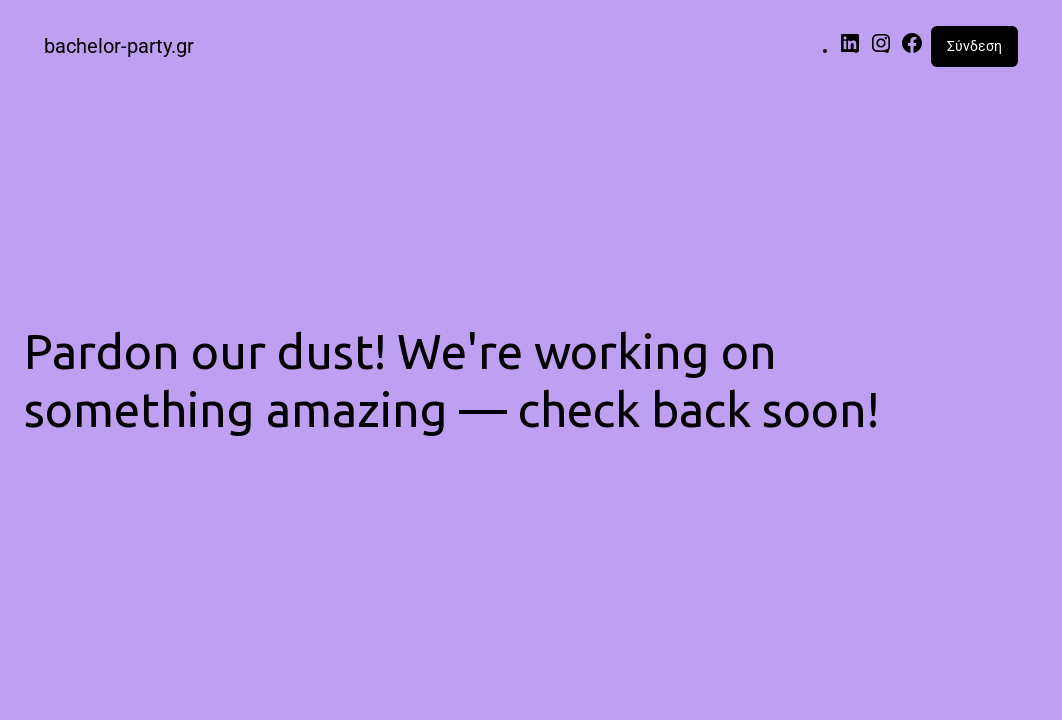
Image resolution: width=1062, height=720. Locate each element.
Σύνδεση (974, 46)
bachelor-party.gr (119, 46)
